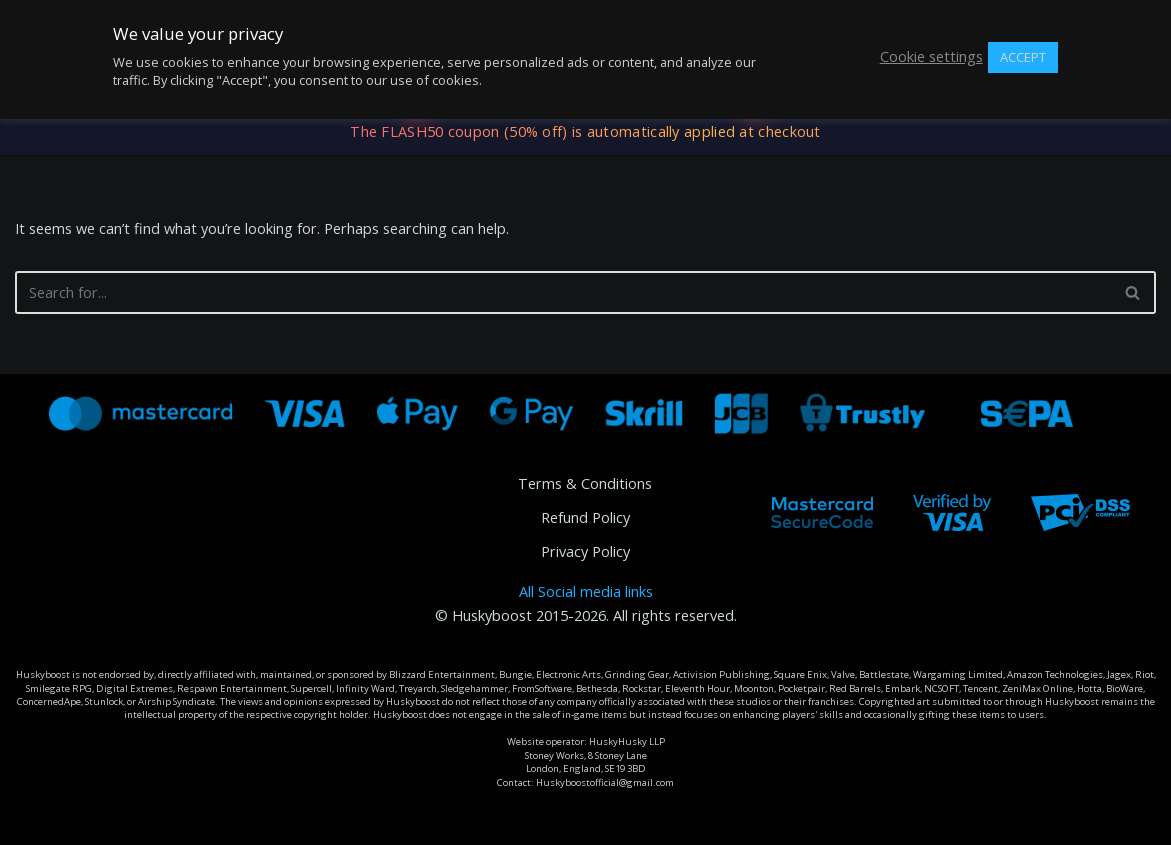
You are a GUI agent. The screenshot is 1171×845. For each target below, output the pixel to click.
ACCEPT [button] (1023, 57)
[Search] (563, 292)
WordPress (187, 820)
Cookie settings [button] (931, 57)
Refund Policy (585, 517)
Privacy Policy (585, 551)
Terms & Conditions (585, 483)
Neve (32, 820)
